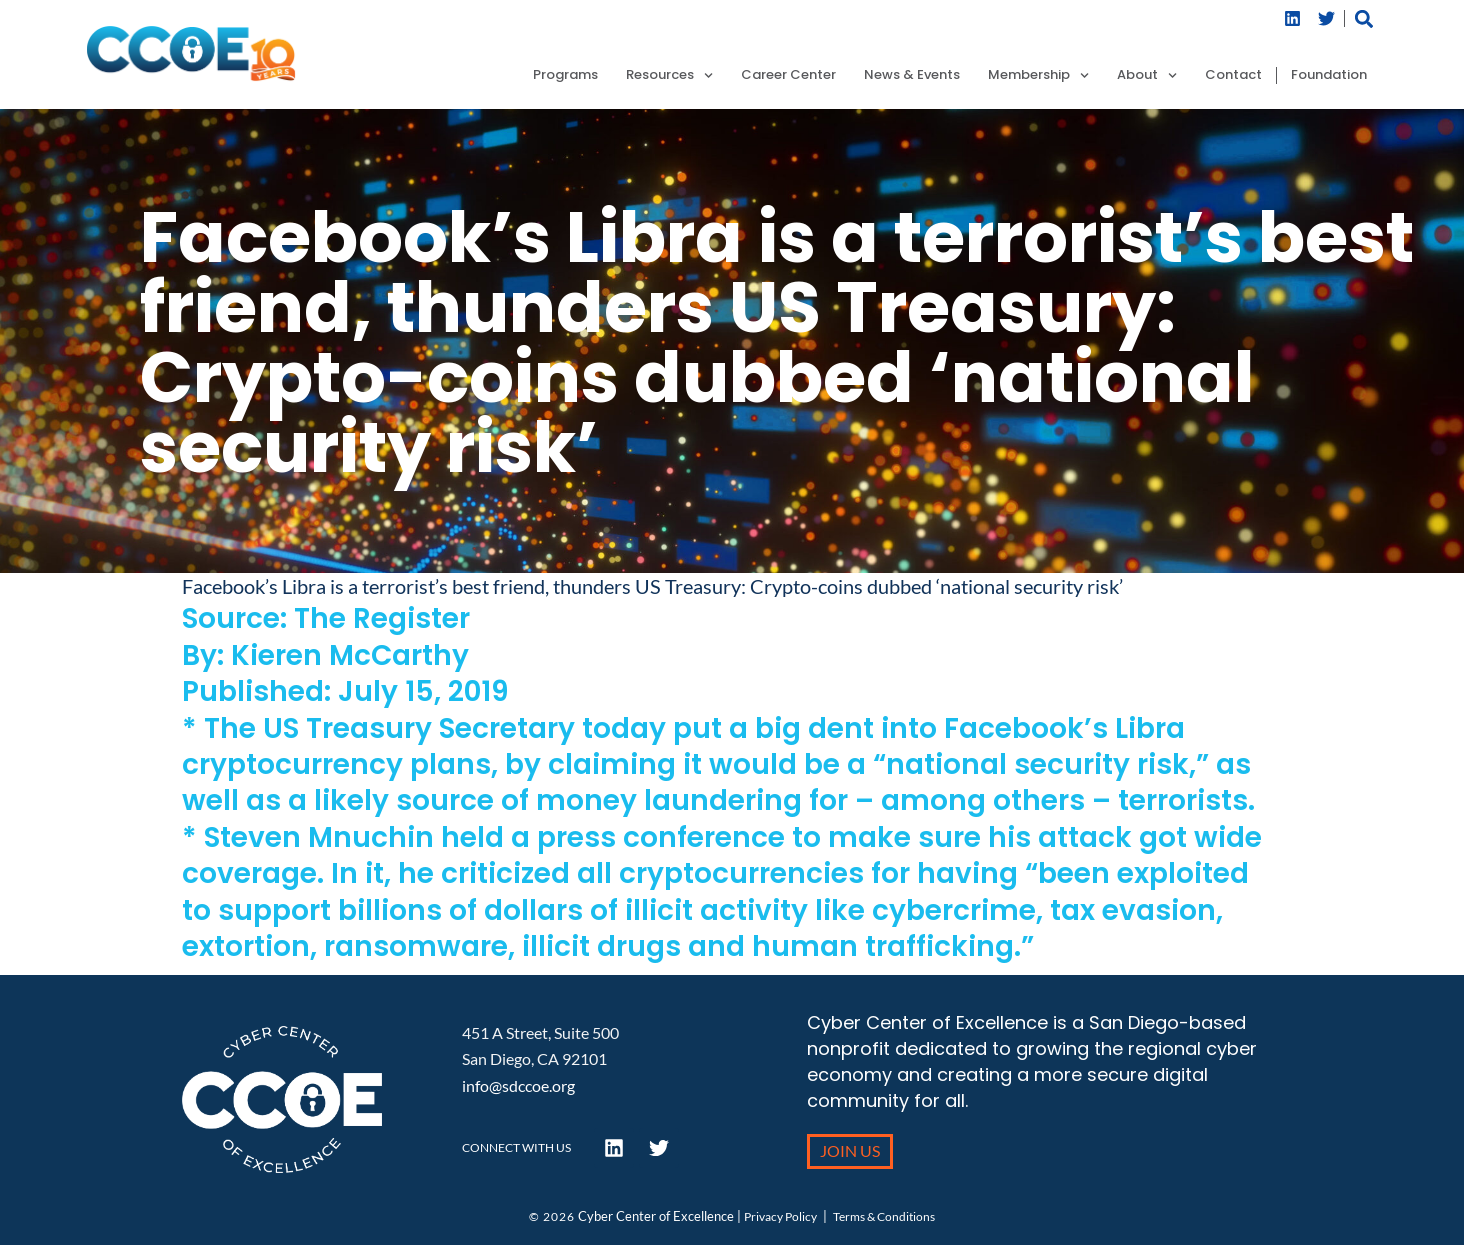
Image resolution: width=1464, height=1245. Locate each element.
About (1147, 75)
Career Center (788, 75)
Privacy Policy (780, 1216)
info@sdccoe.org (518, 1085)
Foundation (1329, 75)
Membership (1038, 75)
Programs (565, 75)
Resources (669, 75)
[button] (1364, 18)
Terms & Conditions (884, 1216)
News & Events (912, 75)
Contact (1233, 75)
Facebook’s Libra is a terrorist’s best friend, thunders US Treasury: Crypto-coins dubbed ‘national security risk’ (652, 586)
